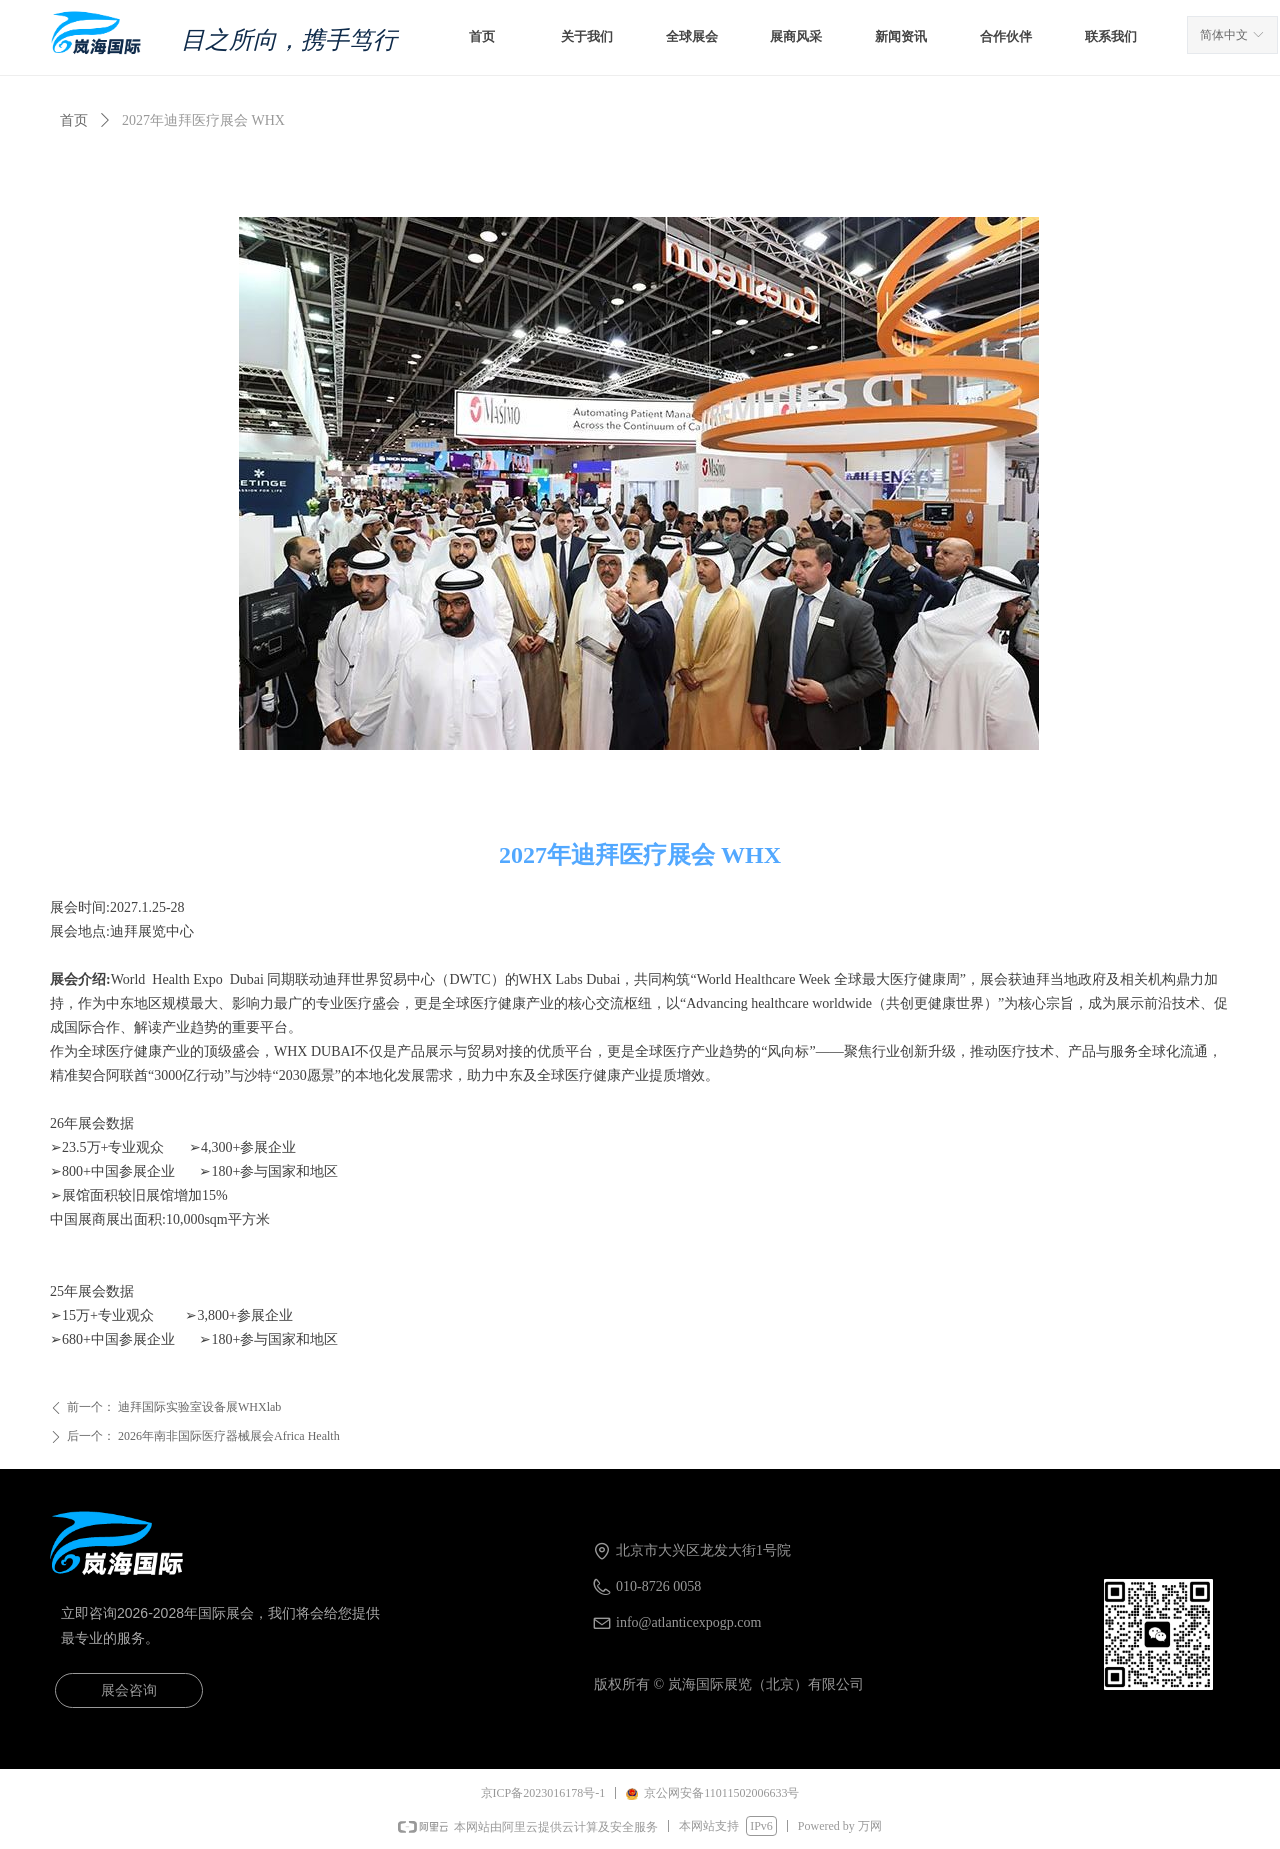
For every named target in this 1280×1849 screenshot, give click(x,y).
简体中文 (1224, 35)
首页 (74, 120)
